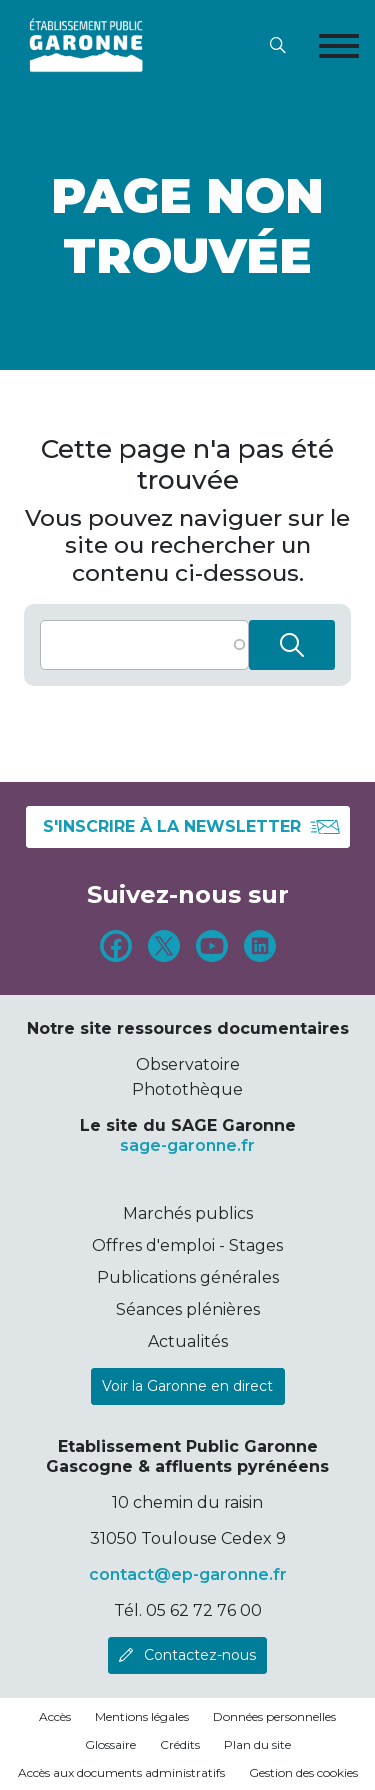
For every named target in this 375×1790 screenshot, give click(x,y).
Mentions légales (142, 1716)
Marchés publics (188, 1213)
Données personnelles (274, 1716)
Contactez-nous (200, 1655)
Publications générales (188, 1277)
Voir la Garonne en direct (187, 1386)
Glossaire (110, 1744)
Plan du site (257, 1744)
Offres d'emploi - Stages (187, 1245)
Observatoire (188, 1064)
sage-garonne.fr (187, 1145)
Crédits (180, 1744)
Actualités (188, 1341)
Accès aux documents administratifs (121, 1772)
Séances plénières (188, 1309)
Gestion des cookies (303, 1772)
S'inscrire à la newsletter (192, 827)
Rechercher (292, 645)
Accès (55, 1716)
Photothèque (187, 1089)
